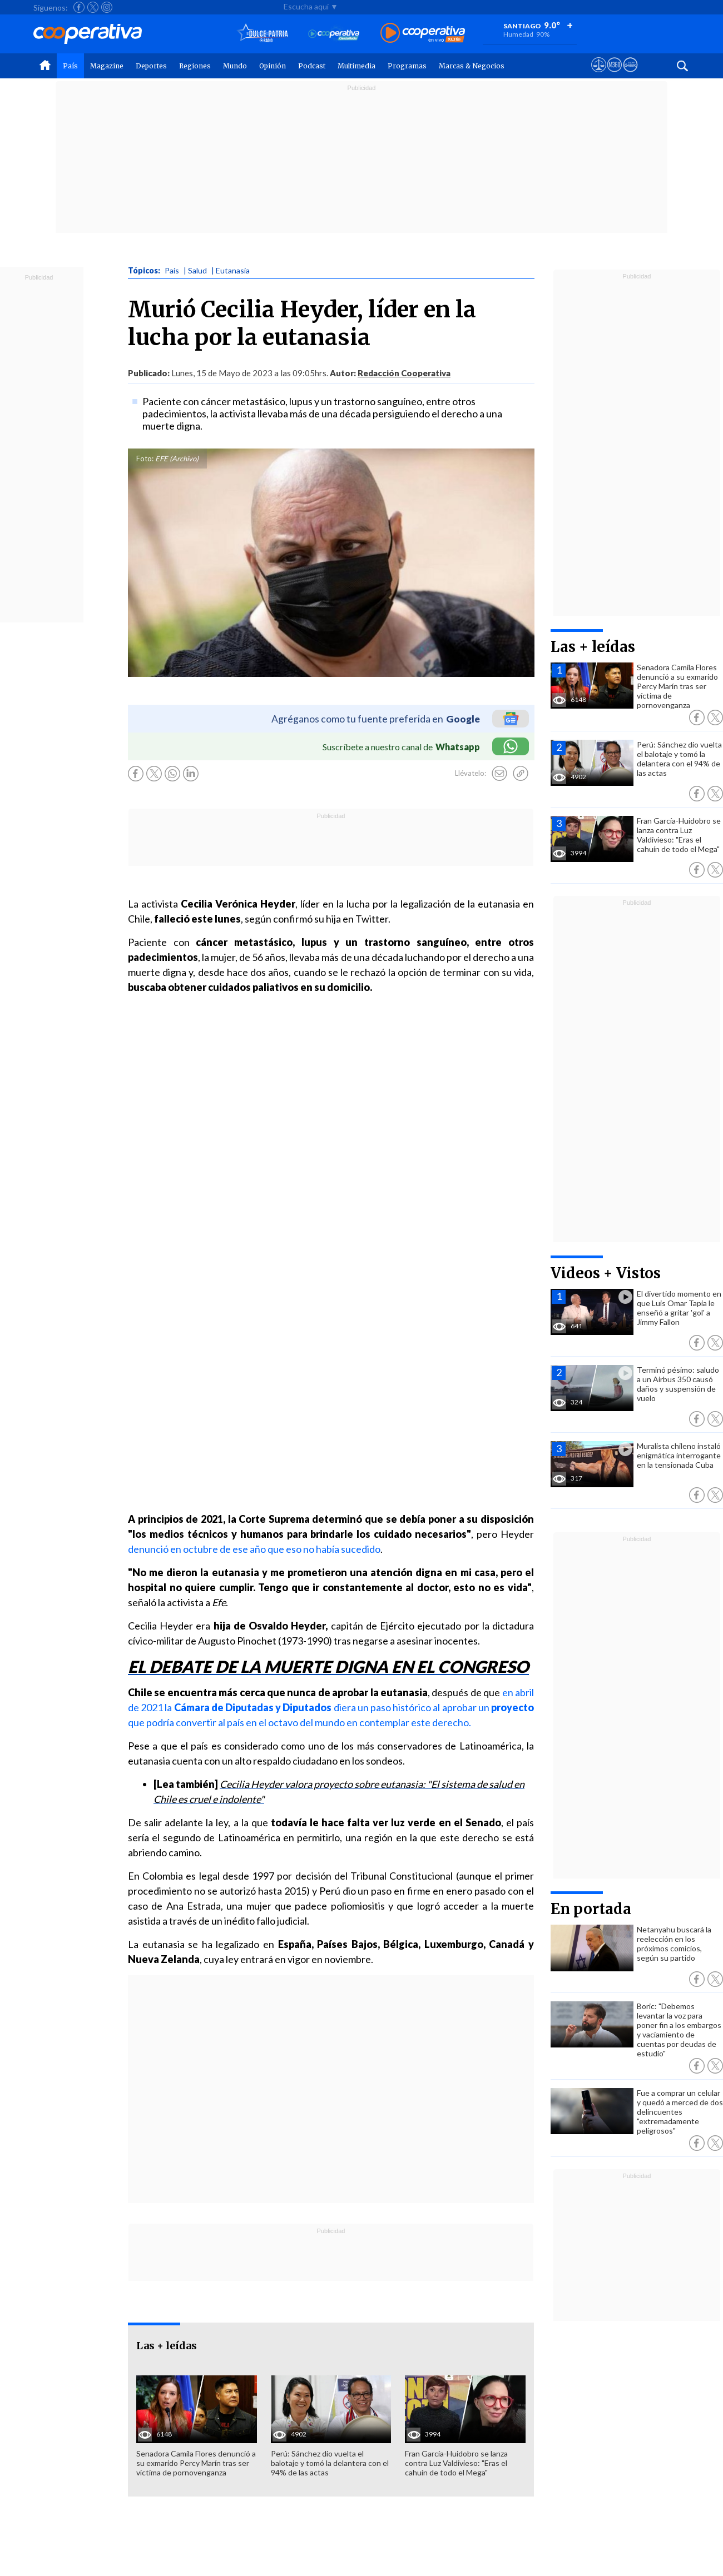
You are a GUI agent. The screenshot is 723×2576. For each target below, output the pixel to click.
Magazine (106, 66)
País (70, 66)
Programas (407, 66)
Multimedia (356, 66)
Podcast (311, 66)
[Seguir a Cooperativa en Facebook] (79, 7)
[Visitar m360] (614, 75)
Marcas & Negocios (471, 66)
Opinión (272, 66)
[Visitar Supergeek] (630, 75)
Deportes (151, 66)
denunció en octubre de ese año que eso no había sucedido (254, 1549)
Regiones (195, 66)
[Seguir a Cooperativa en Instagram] (106, 7)
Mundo (235, 66)
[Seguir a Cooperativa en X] (92, 7)
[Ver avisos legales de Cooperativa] (598, 75)
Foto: (144, 458)
